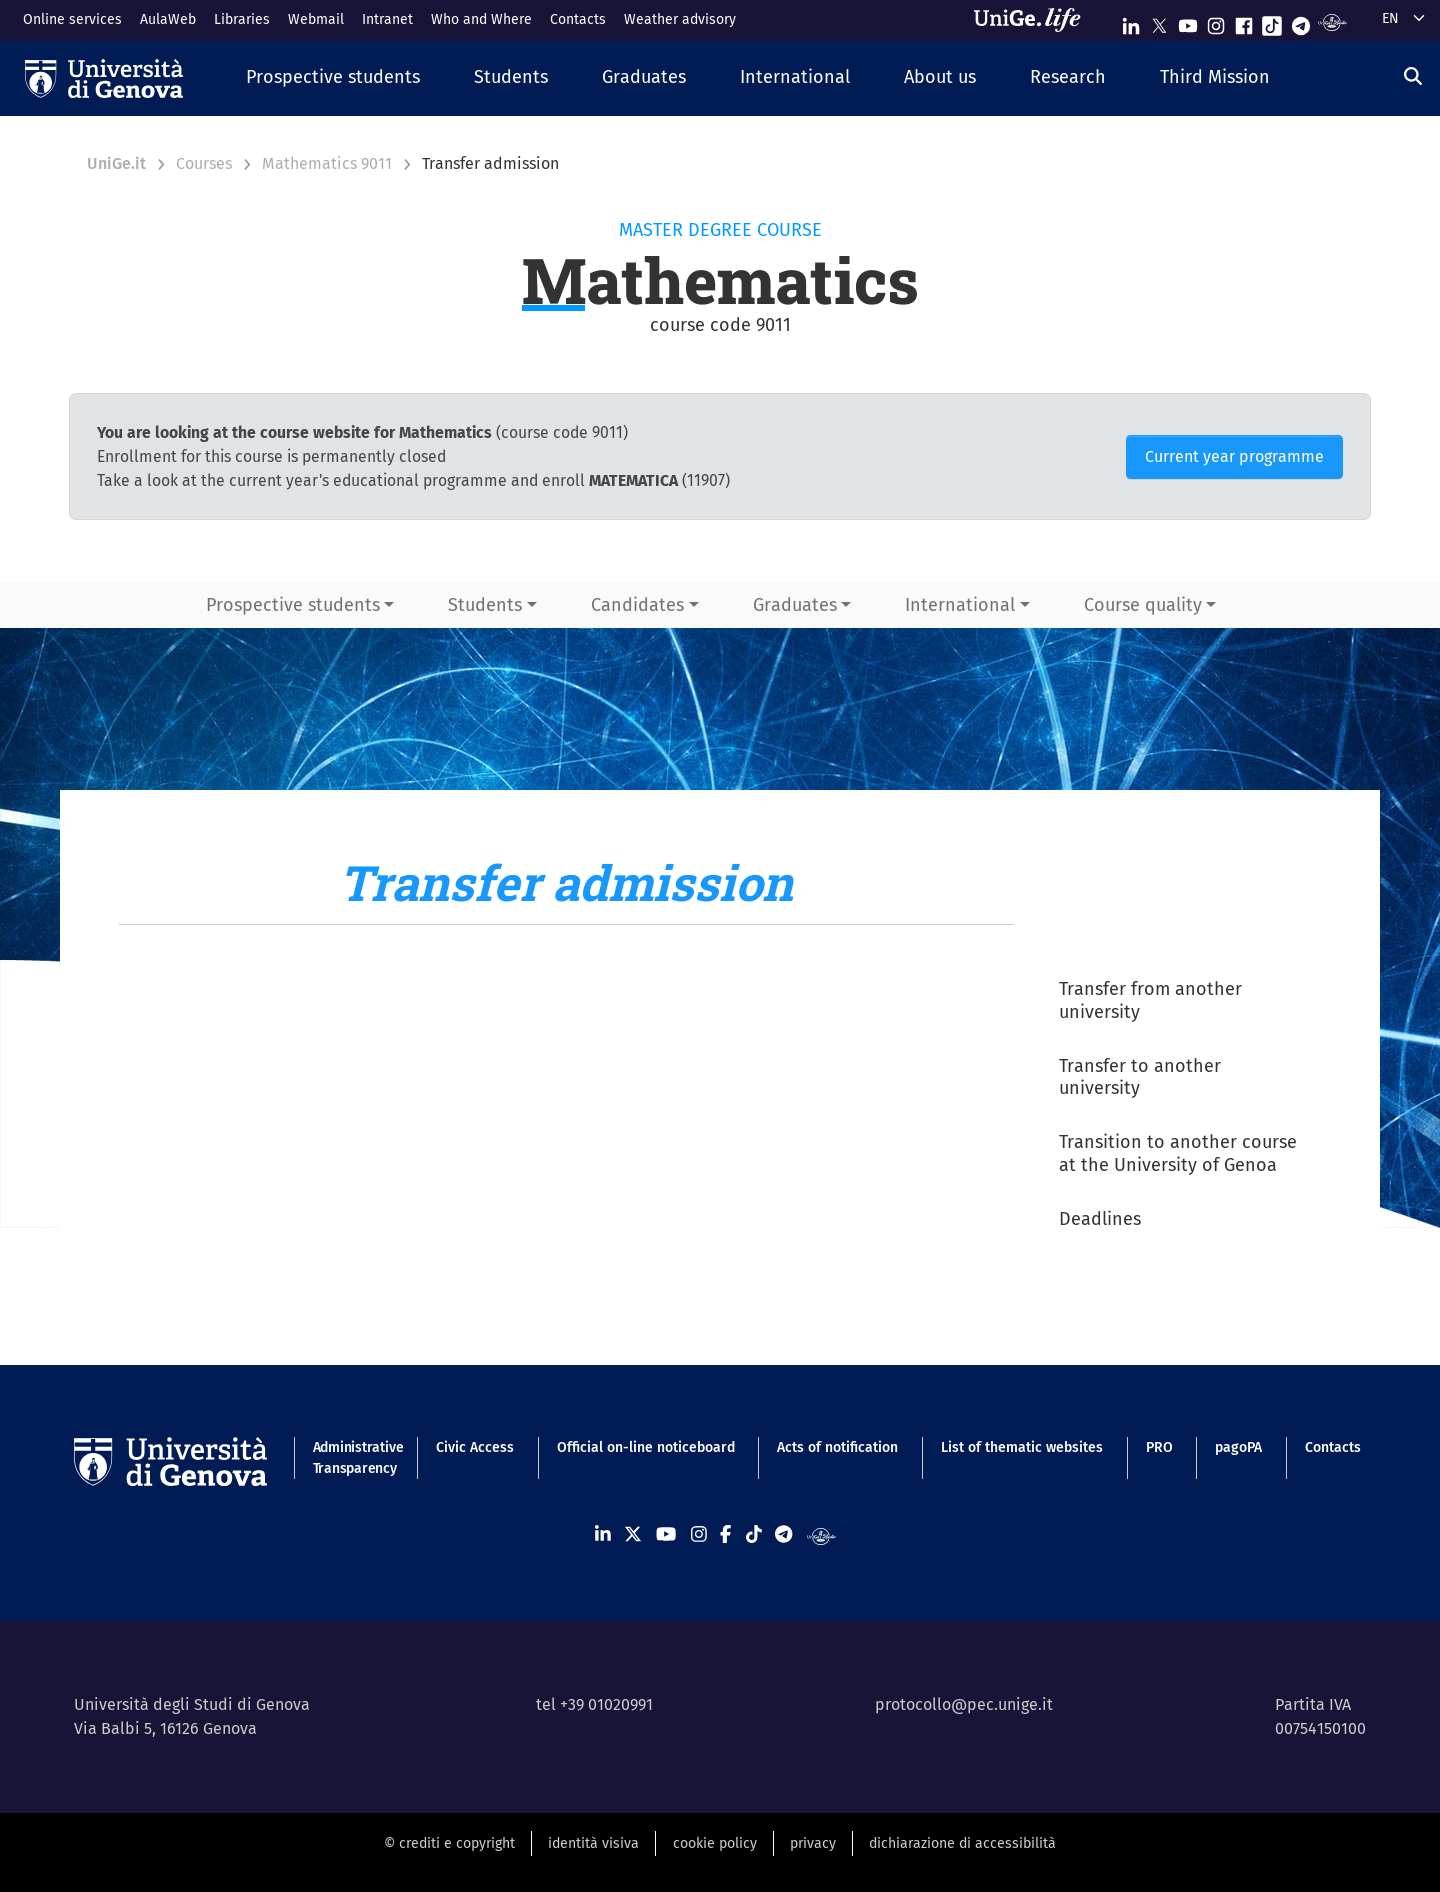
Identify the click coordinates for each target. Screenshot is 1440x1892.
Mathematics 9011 (327, 163)
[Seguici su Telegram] (1301, 21)
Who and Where (481, 19)
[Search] (1413, 76)
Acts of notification (837, 1447)
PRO (1159, 1447)
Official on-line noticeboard (646, 1447)
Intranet (387, 19)
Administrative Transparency (353, 1458)
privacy (813, 1843)
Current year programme (1234, 456)
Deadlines (1100, 1219)
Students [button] (485, 605)
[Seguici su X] (1159, 21)
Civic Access (475, 1447)
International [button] (960, 605)
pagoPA (1238, 1447)
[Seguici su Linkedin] (1131, 21)
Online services (72, 19)
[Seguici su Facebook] (1244, 21)
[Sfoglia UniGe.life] (1034, 20)
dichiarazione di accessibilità (962, 1843)
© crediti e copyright (449, 1843)
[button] (333, 78)
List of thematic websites (1022, 1447)
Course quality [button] (1143, 605)
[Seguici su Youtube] (1188, 21)
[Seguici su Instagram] (1216, 21)
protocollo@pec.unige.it (964, 1704)
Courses (204, 163)
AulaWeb (168, 19)
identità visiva (593, 1843)
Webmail (316, 19)
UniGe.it (116, 163)
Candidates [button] (637, 605)
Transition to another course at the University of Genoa (1178, 1153)
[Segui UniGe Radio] (1332, 21)
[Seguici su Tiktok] (1272, 21)
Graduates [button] (795, 605)
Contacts (578, 19)
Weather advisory (680, 19)
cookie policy (715, 1843)
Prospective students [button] (293, 605)
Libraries (242, 19)
